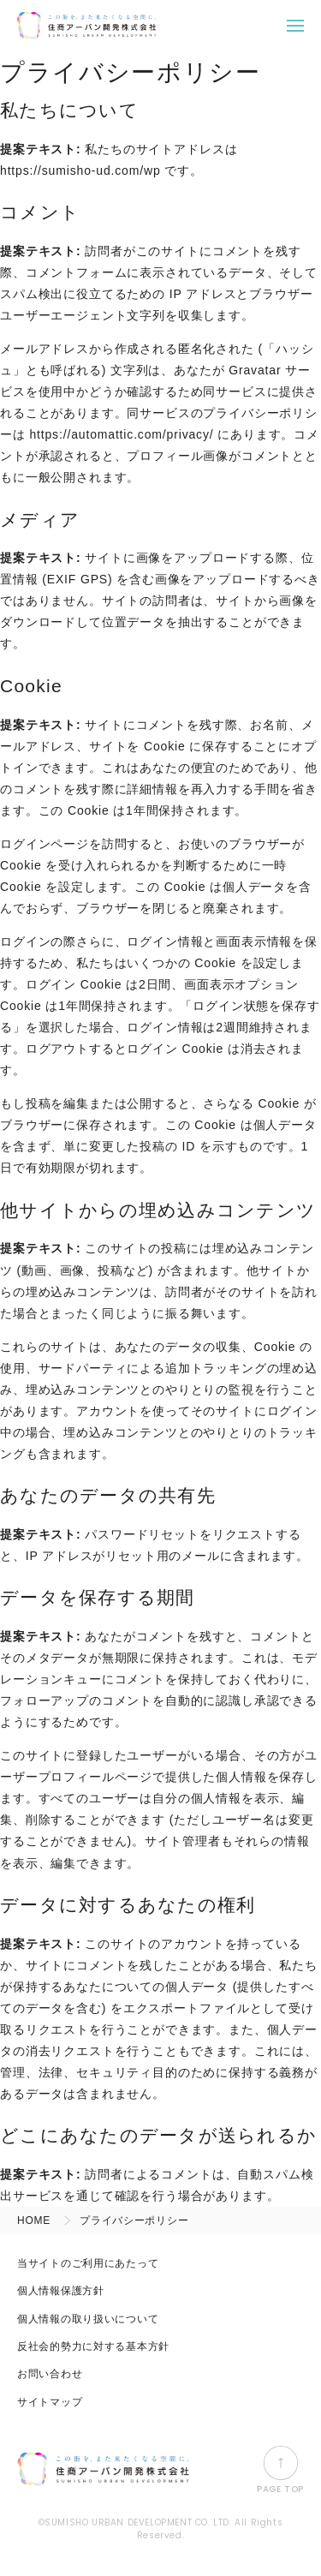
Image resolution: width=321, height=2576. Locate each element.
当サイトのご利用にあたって (87, 2263)
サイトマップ (49, 2402)
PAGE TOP (280, 2470)
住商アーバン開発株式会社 (86, 25)
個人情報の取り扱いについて (87, 2319)
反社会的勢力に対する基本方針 (93, 2346)
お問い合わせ (49, 2374)
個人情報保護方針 (60, 2291)
